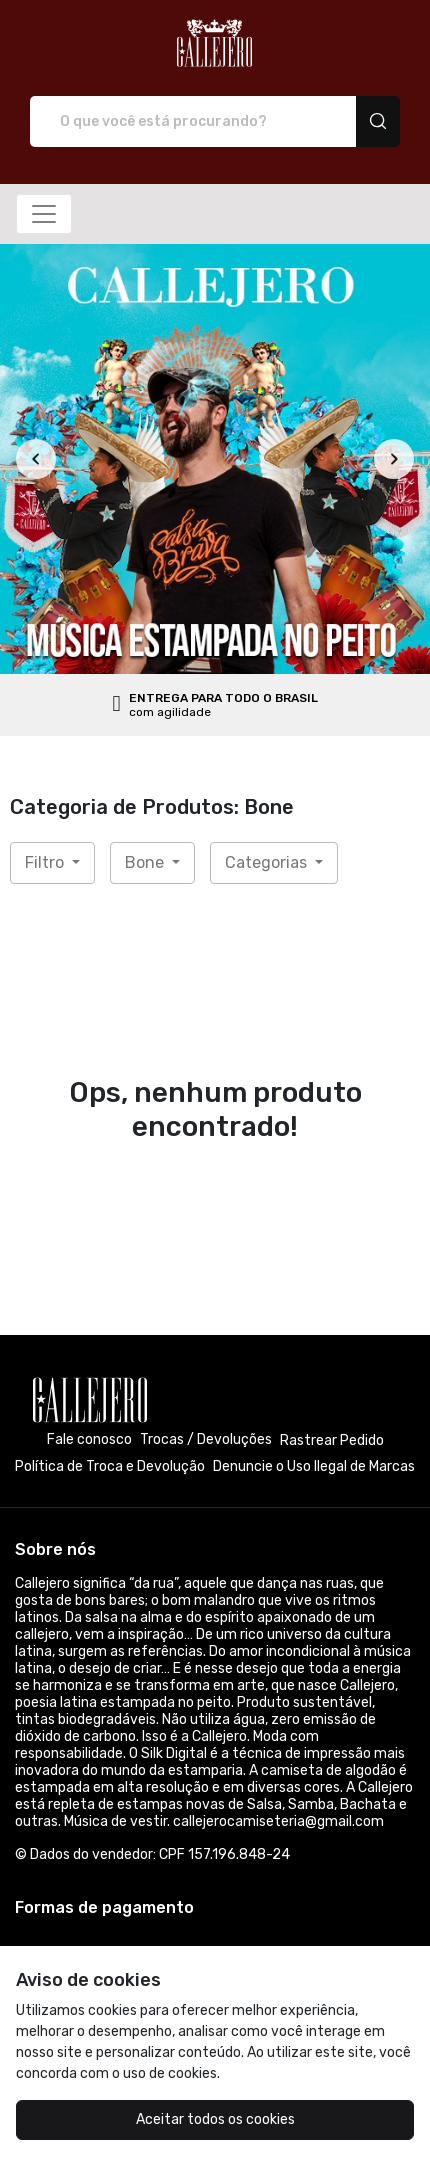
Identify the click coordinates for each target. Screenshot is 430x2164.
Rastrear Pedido (332, 1440)
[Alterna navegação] (44, 214)
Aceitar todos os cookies (215, 2119)
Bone (146, 862)
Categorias (268, 862)
